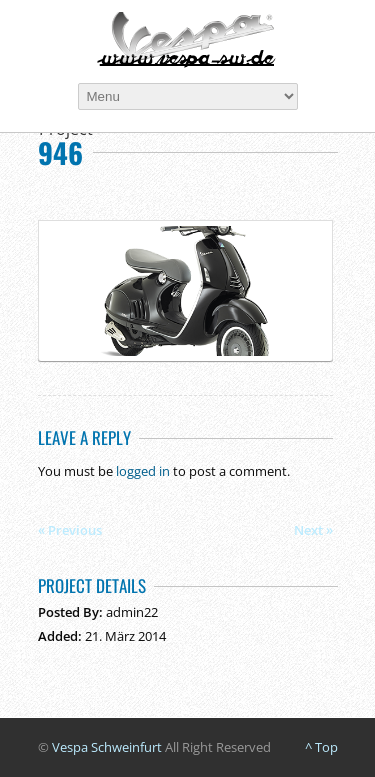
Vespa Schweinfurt (107, 747)
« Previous (70, 530)
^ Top (321, 747)
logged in (143, 471)
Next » (313, 530)
